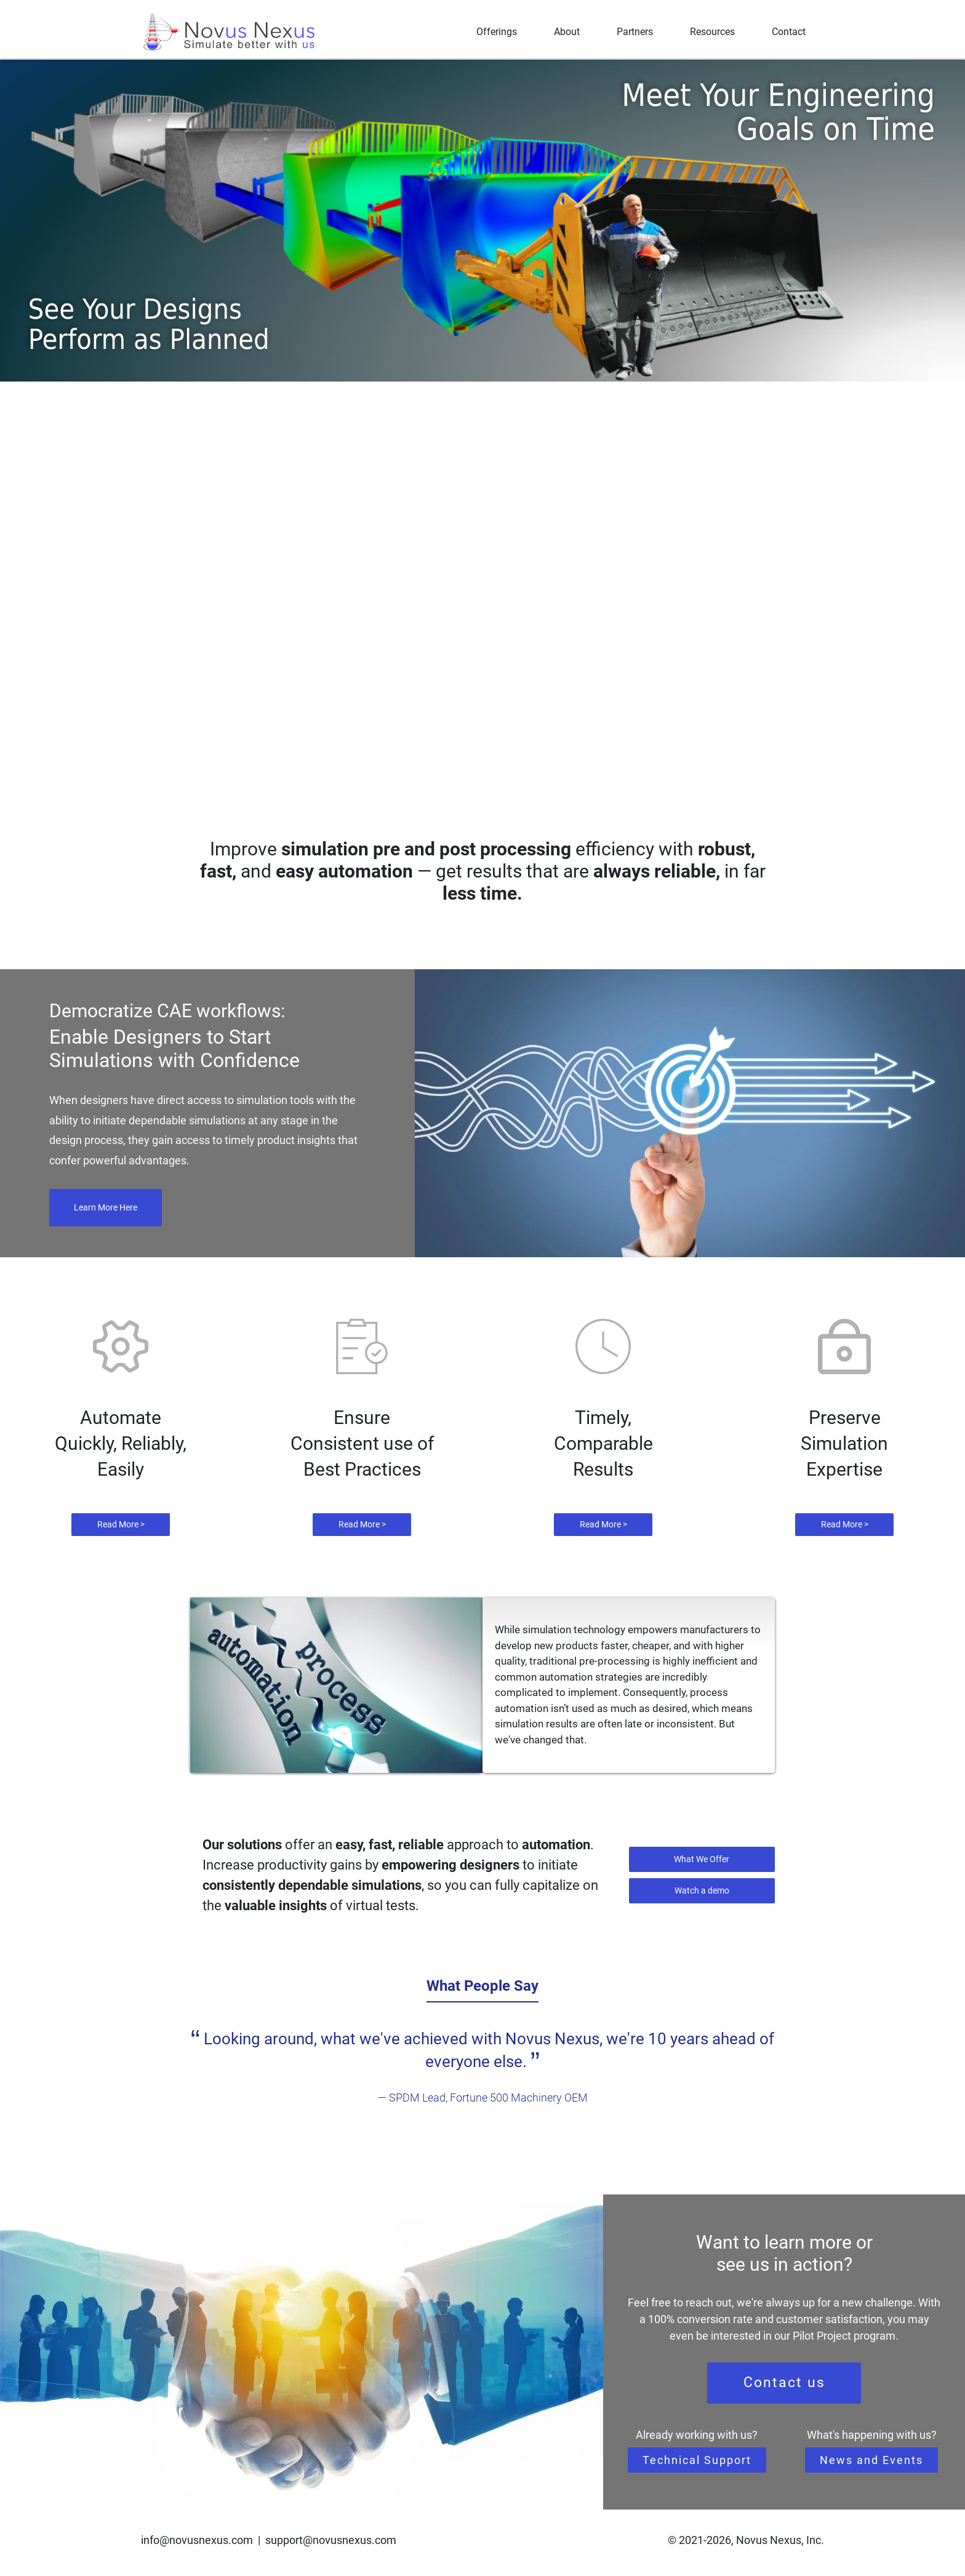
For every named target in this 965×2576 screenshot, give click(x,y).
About (567, 32)
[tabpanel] (482, 2067)
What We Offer (701, 1859)
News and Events (871, 2460)
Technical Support (697, 2460)
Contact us (784, 2382)
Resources (712, 32)
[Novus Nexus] (230, 32)
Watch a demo (702, 1890)
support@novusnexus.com (330, 2540)
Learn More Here (105, 1207)
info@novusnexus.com (197, 2540)
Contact (789, 32)
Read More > (121, 1524)
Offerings (496, 32)
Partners (635, 32)
